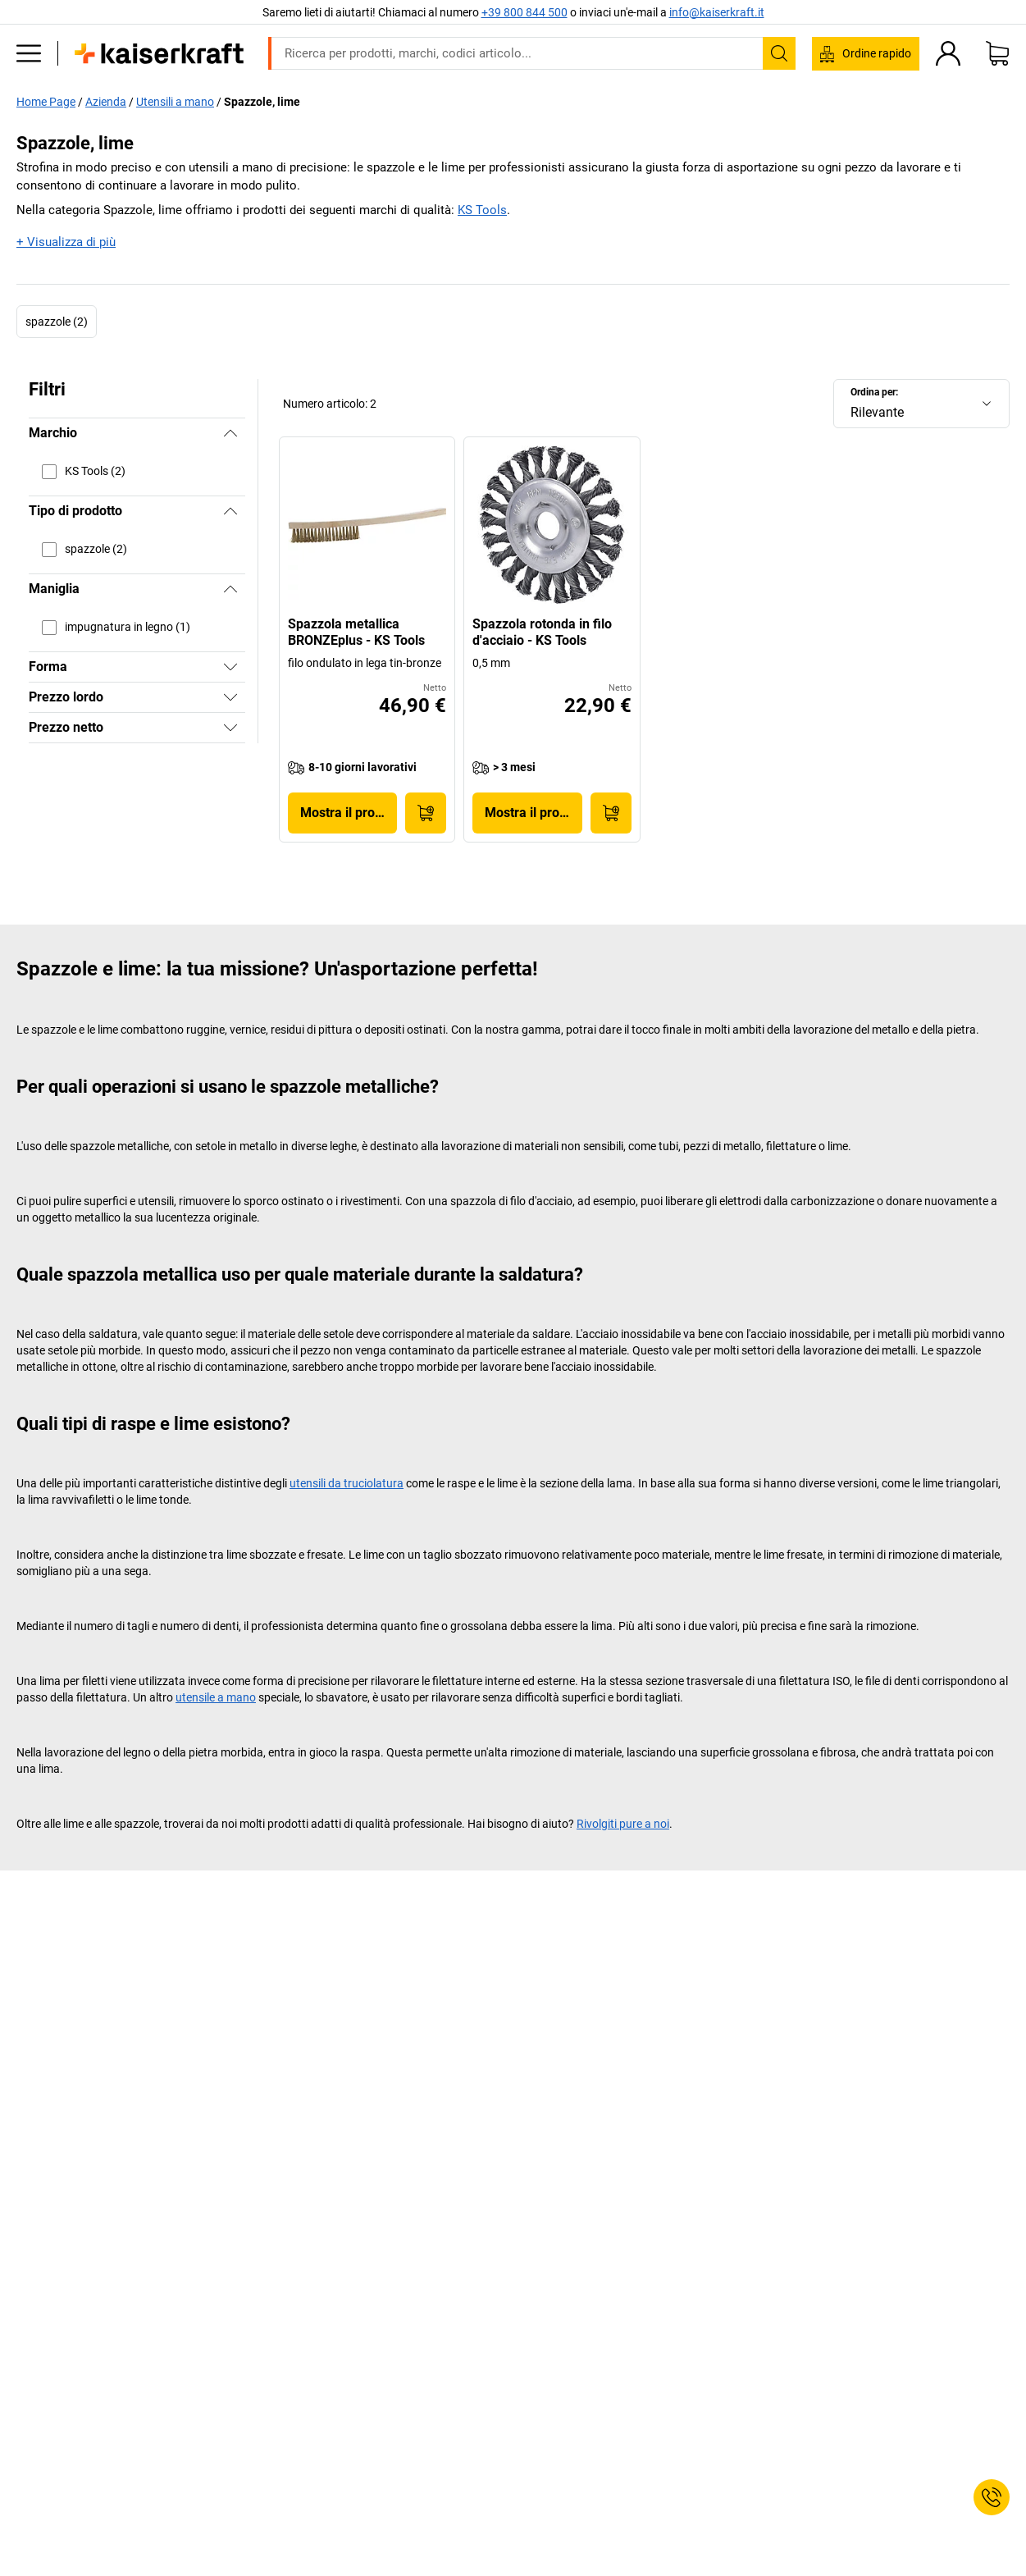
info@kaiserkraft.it (716, 12)
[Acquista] (425, 813)
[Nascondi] (230, 433)
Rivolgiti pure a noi (623, 1823)
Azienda (105, 101)
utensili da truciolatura (347, 1483)
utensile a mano (216, 1697)
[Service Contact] (992, 2497)
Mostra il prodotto (348, 812)
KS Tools (482, 210)
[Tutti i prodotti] (28, 53)
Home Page (45, 101)
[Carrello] (997, 53)
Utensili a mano (175, 101)
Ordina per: (874, 392)
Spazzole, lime (262, 101)
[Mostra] (230, 667)
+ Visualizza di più (66, 242)
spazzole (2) (56, 321)
